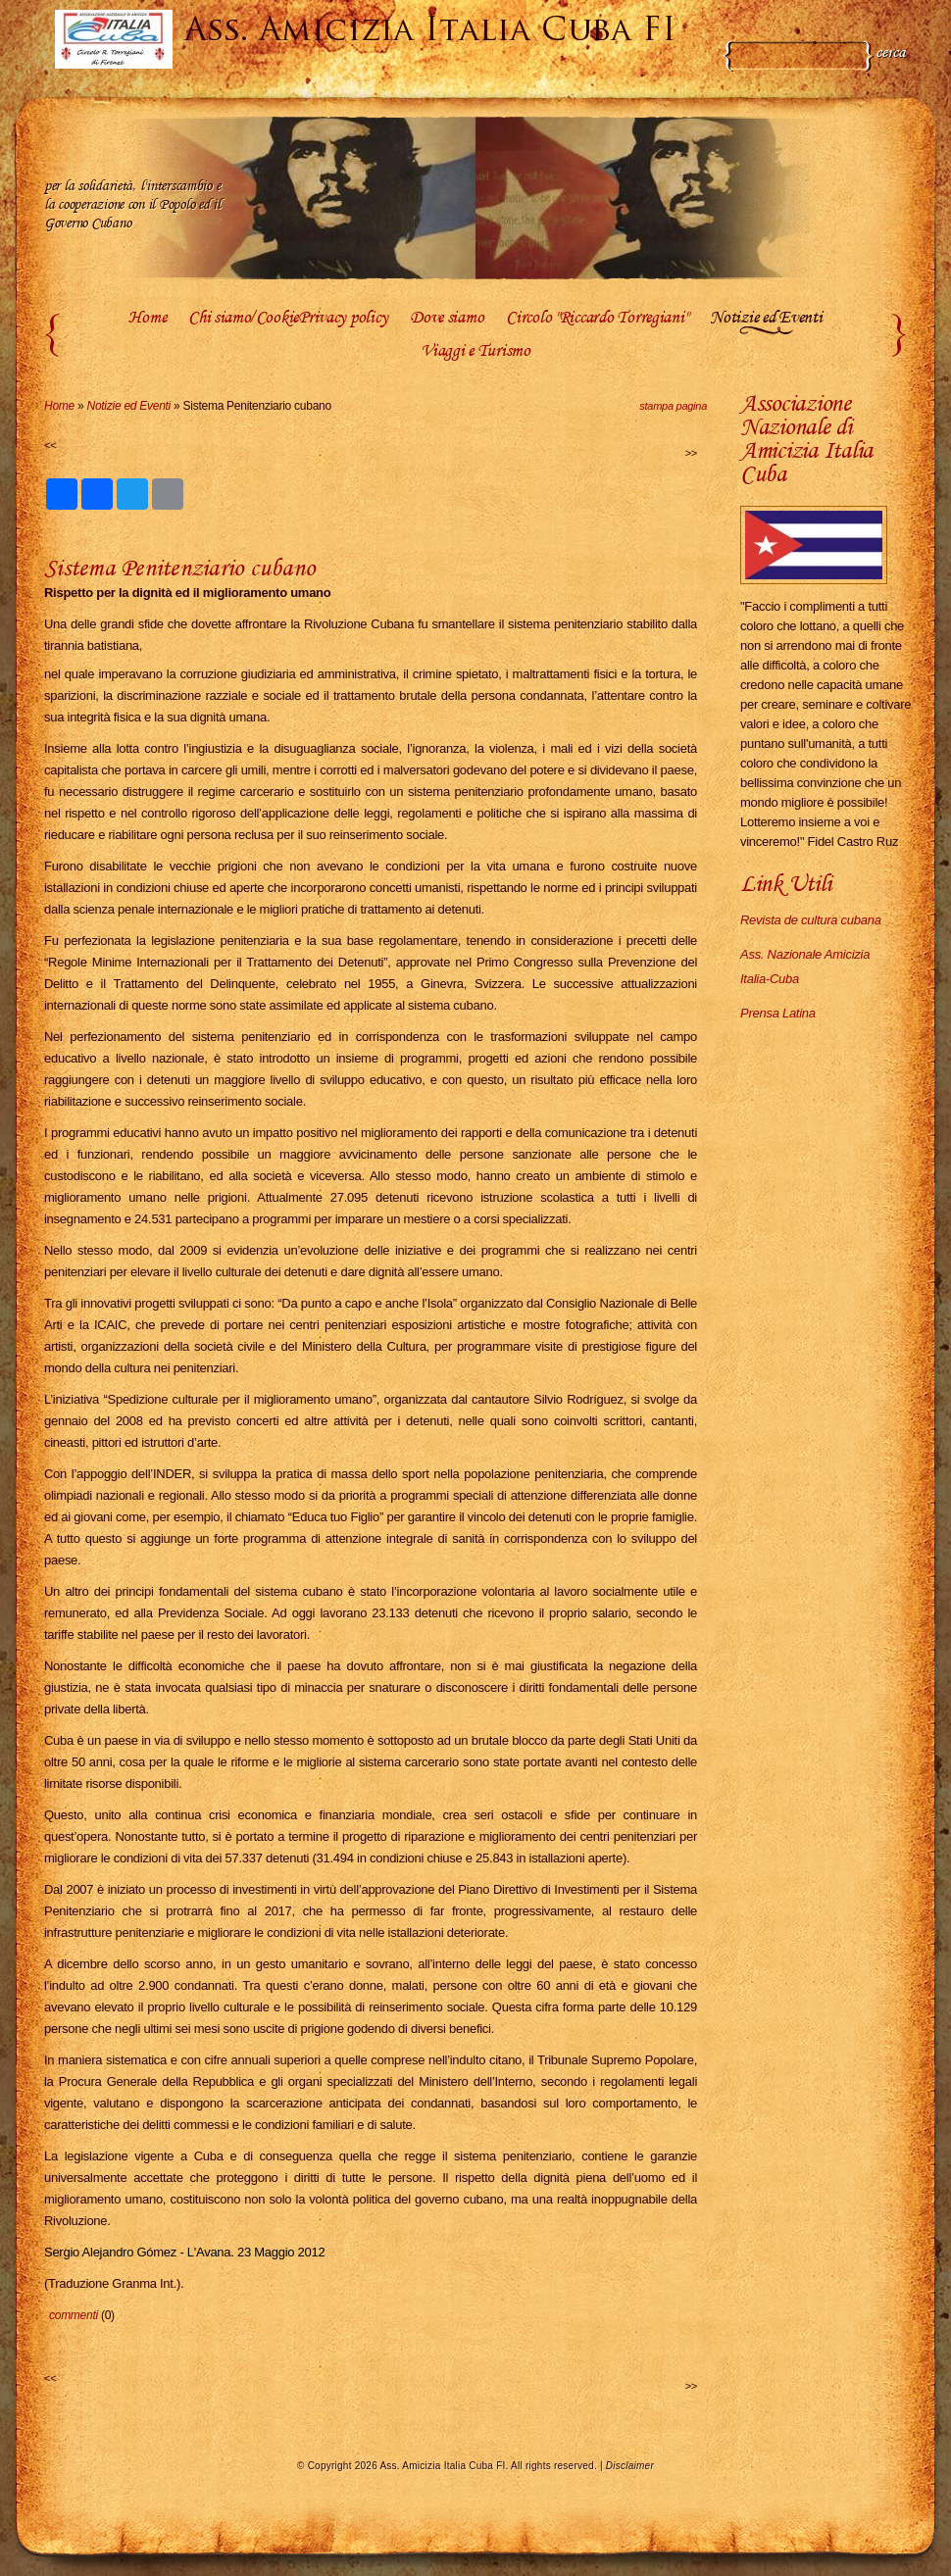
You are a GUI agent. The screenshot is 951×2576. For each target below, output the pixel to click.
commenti (73, 2315)
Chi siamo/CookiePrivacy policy (287, 318)
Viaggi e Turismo (475, 352)
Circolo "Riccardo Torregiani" (596, 318)
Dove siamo (446, 318)
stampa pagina (673, 406)
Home (147, 318)
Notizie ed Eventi (766, 318)
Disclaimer (630, 2465)
